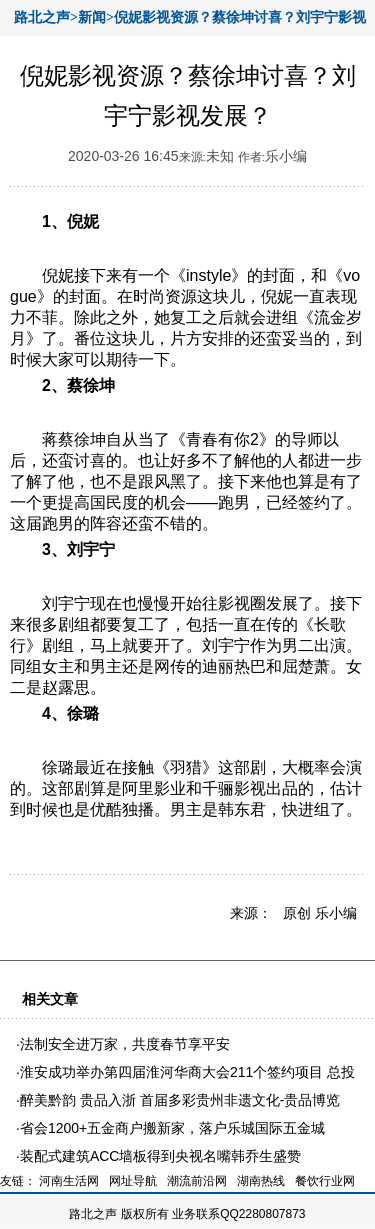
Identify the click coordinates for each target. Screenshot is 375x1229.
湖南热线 (261, 1181)
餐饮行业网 (325, 1181)
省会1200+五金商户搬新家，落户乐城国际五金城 (172, 1128)
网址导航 (133, 1181)
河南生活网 (69, 1181)
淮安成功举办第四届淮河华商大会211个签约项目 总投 (187, 1072)
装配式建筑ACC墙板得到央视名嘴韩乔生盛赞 (161, 1156)
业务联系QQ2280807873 (238, 1214)
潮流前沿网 (197, 1181)
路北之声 (93, 1214)
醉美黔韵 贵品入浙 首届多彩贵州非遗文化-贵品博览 (180, 1100)
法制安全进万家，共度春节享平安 (125, 1044)
